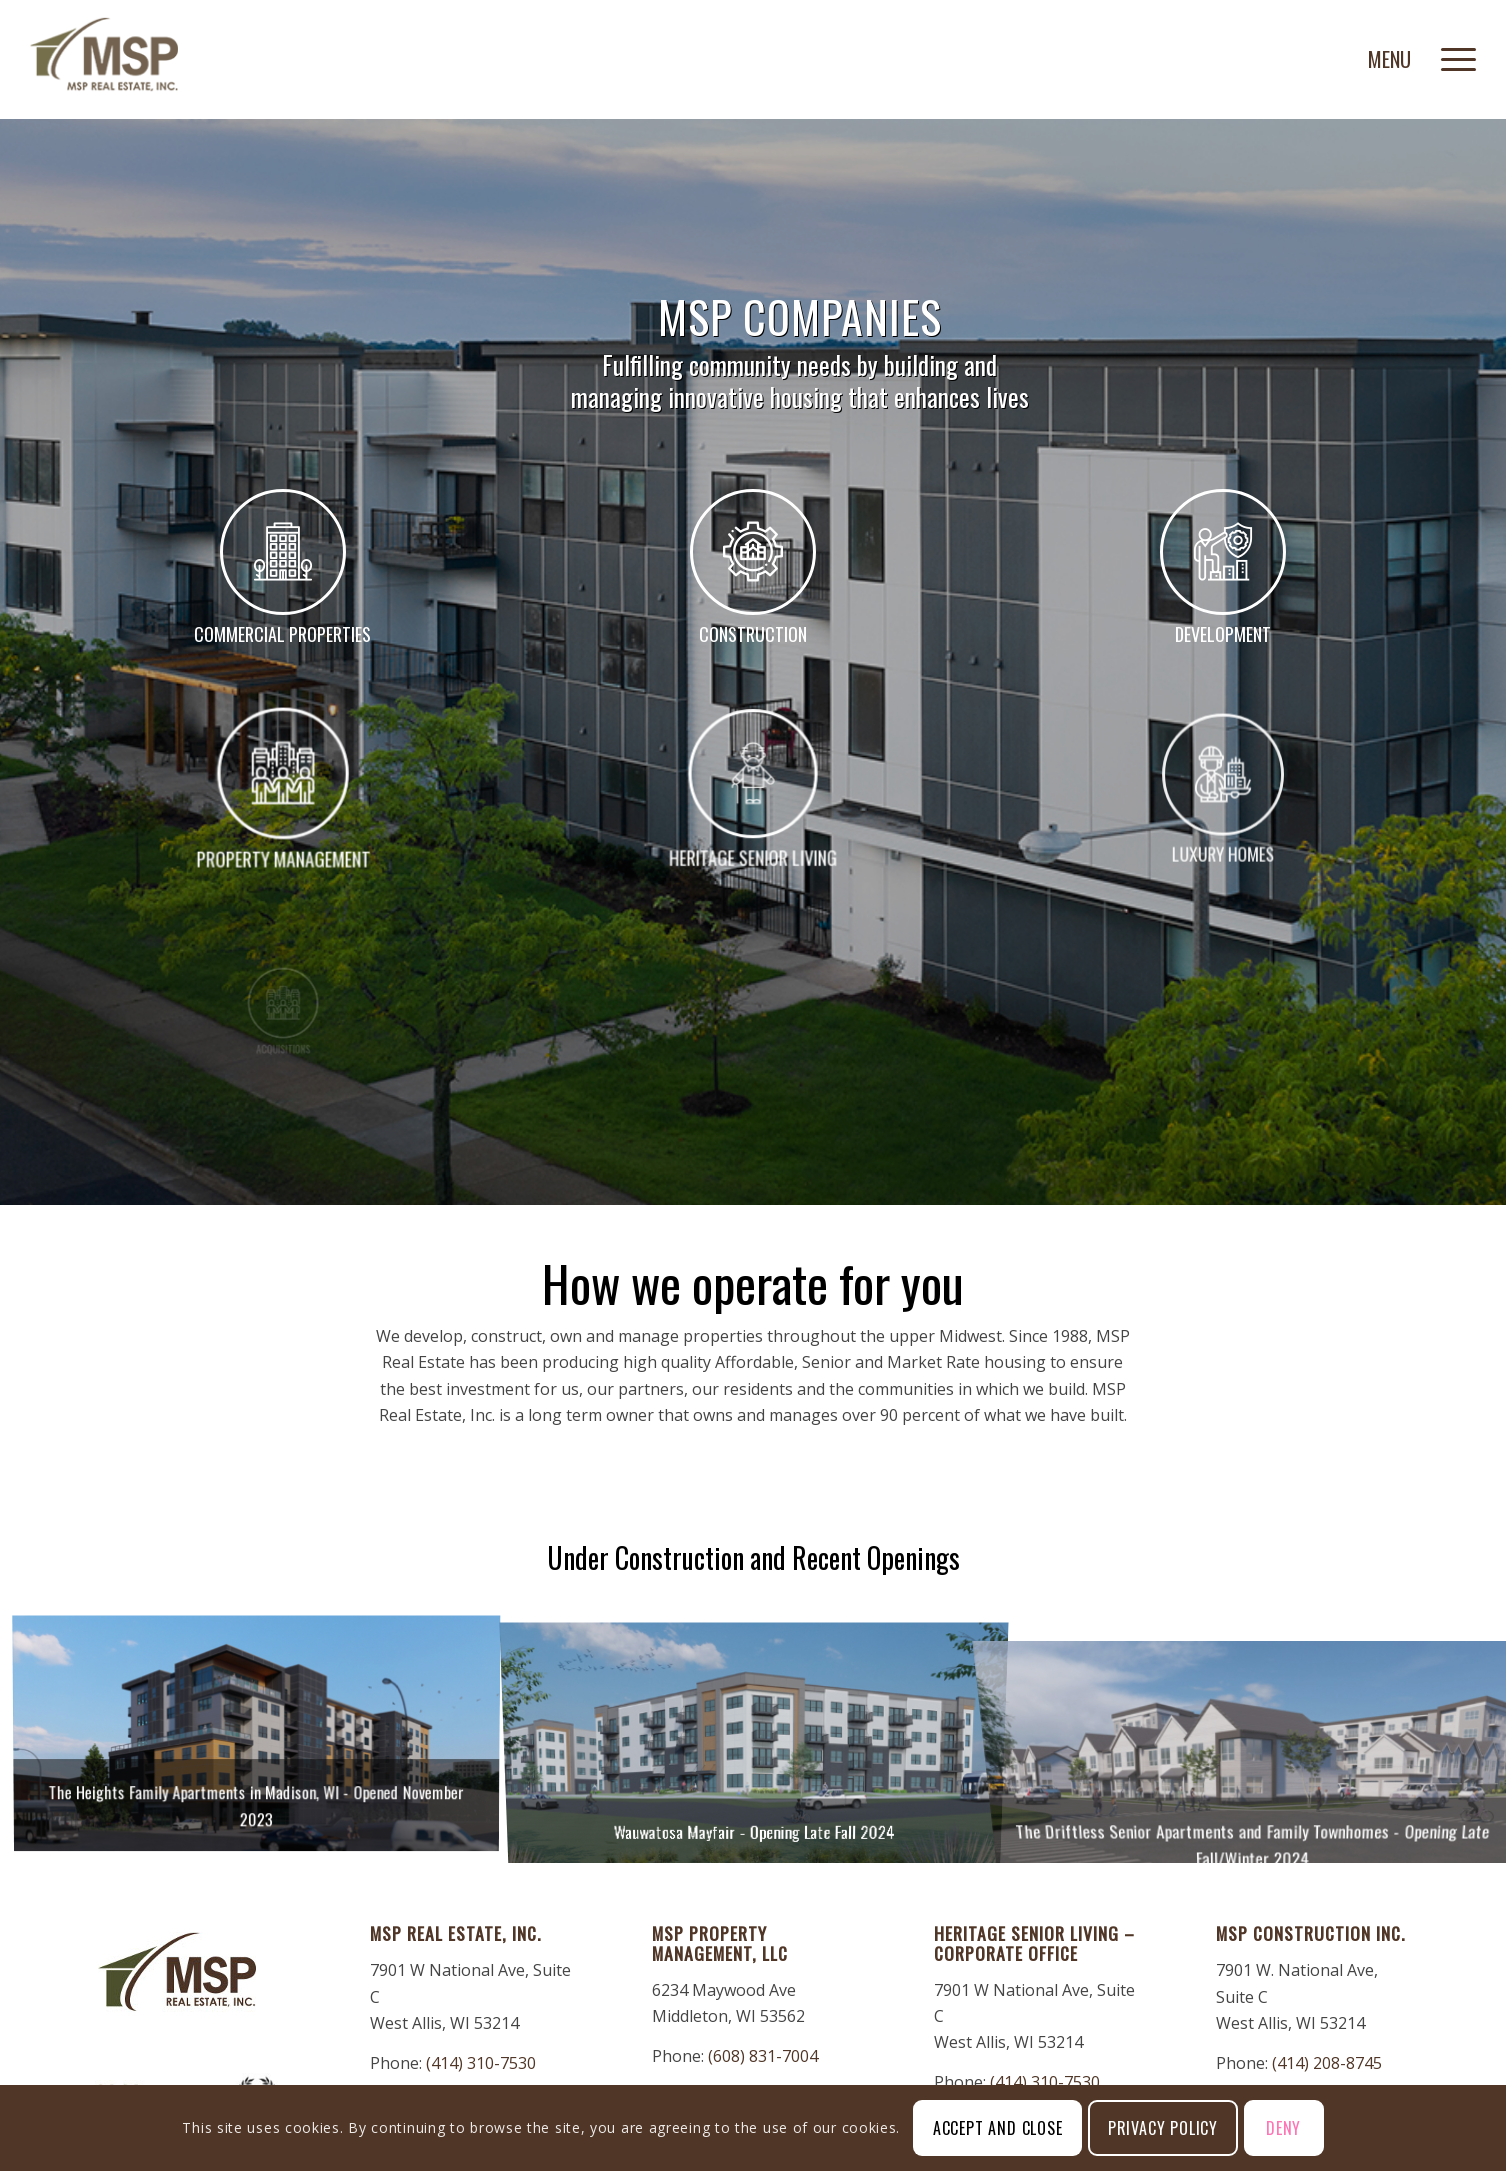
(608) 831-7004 (763, 2056)
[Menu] (1452, 55)
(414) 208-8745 (1327, 2063)
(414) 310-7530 (481, 2063)
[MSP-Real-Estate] (104, 55)
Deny (1283, 2128)
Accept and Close (998, 2128)
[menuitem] (1452, 55)
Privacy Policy (1163, 2128)
